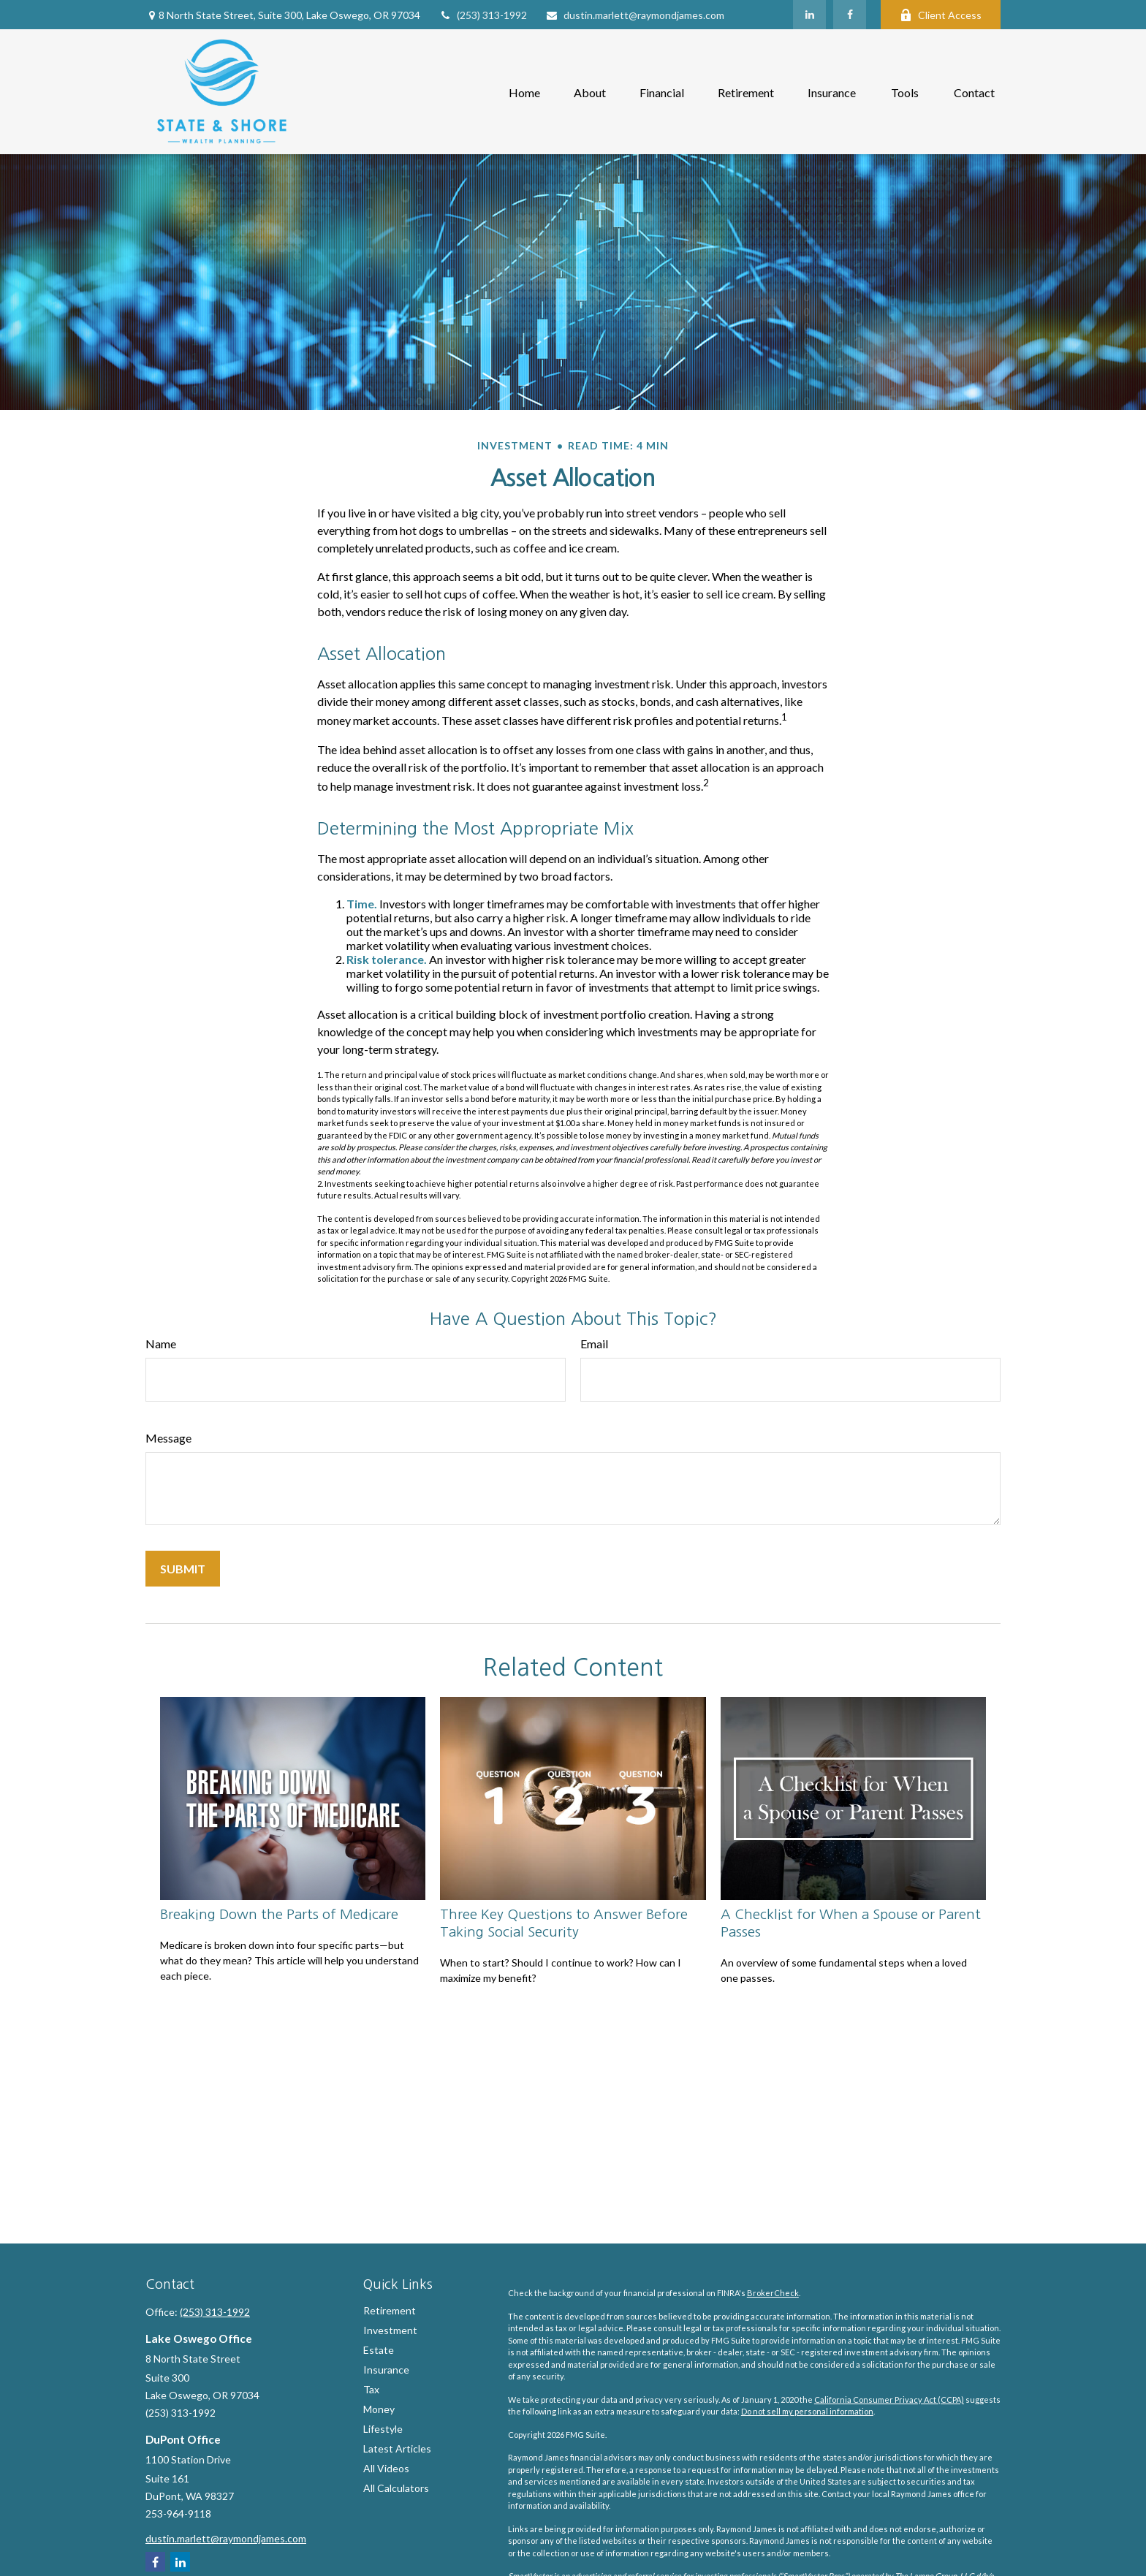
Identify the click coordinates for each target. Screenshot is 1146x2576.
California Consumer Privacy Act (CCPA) (889, 2399)
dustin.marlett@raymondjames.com (634, 15)
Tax (371, 2389)
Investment (390, 2330)
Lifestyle (383, 2429)
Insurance (386, 2369)
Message (168, 1438)
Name (160, 1343)
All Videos (386, 2468)
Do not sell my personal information (807, 2411)
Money (379, 2409)
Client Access (941, 15)
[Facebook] (849, 14)
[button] (524, 91)
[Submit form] (182, 1569)
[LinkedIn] (809, 14)
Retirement (389, 2310)
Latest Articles (397, 2448)
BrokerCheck (773, 2293)
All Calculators (396, 2488)
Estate (378, 2350)
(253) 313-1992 (483, 15)
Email (594, 1343)
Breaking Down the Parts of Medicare (279, 1914)
